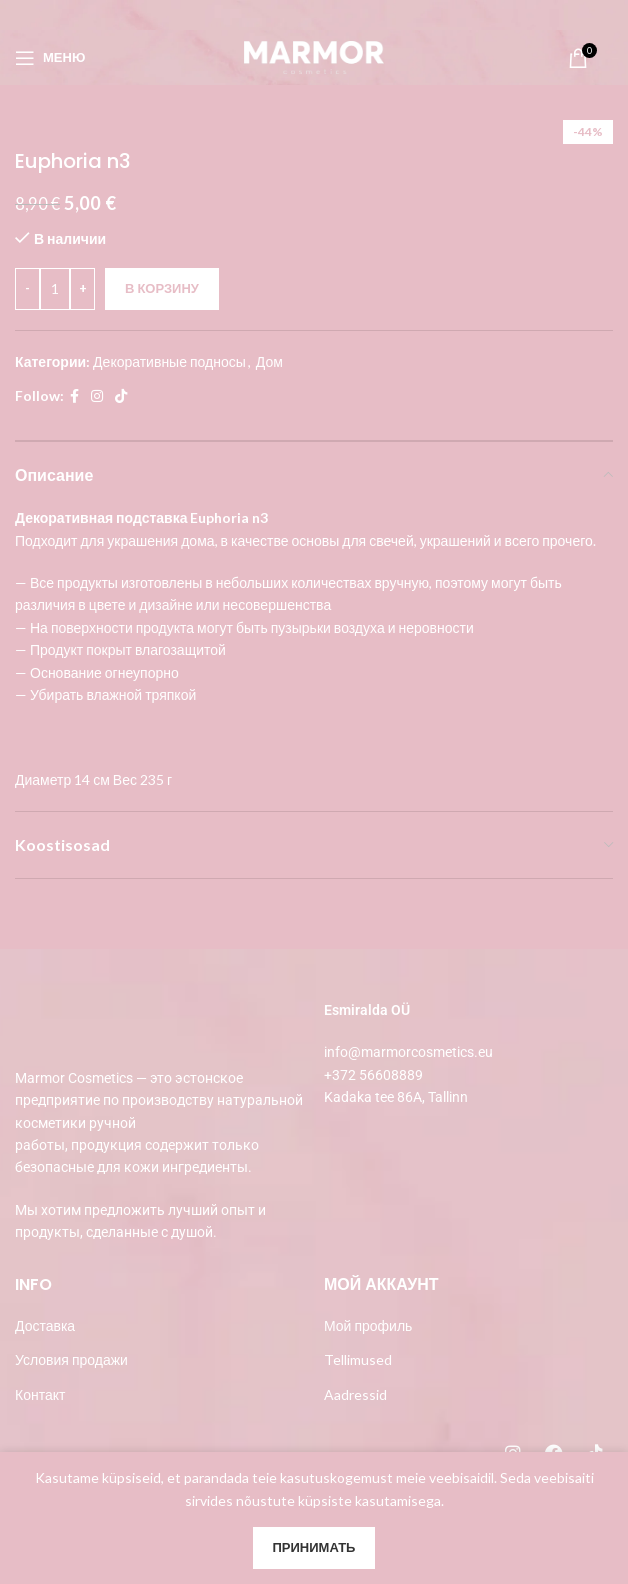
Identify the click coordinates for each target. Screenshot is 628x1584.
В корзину (162, 287)
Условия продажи (71, 1359)
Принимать (314, 1547)
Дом (269, 360)
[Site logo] (314, 55)
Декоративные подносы (169, 360)
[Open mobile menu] (50, 58)
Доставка (45, 1325)
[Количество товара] (55, 288)
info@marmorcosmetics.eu (408, 1052)
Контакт (40, 1394)
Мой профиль (368, 1325)
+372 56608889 (373, 1075)
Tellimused (358, 1359)
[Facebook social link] (74, 396)
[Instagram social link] (97, 396)
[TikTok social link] (121, 396)
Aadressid (355, 1394)
